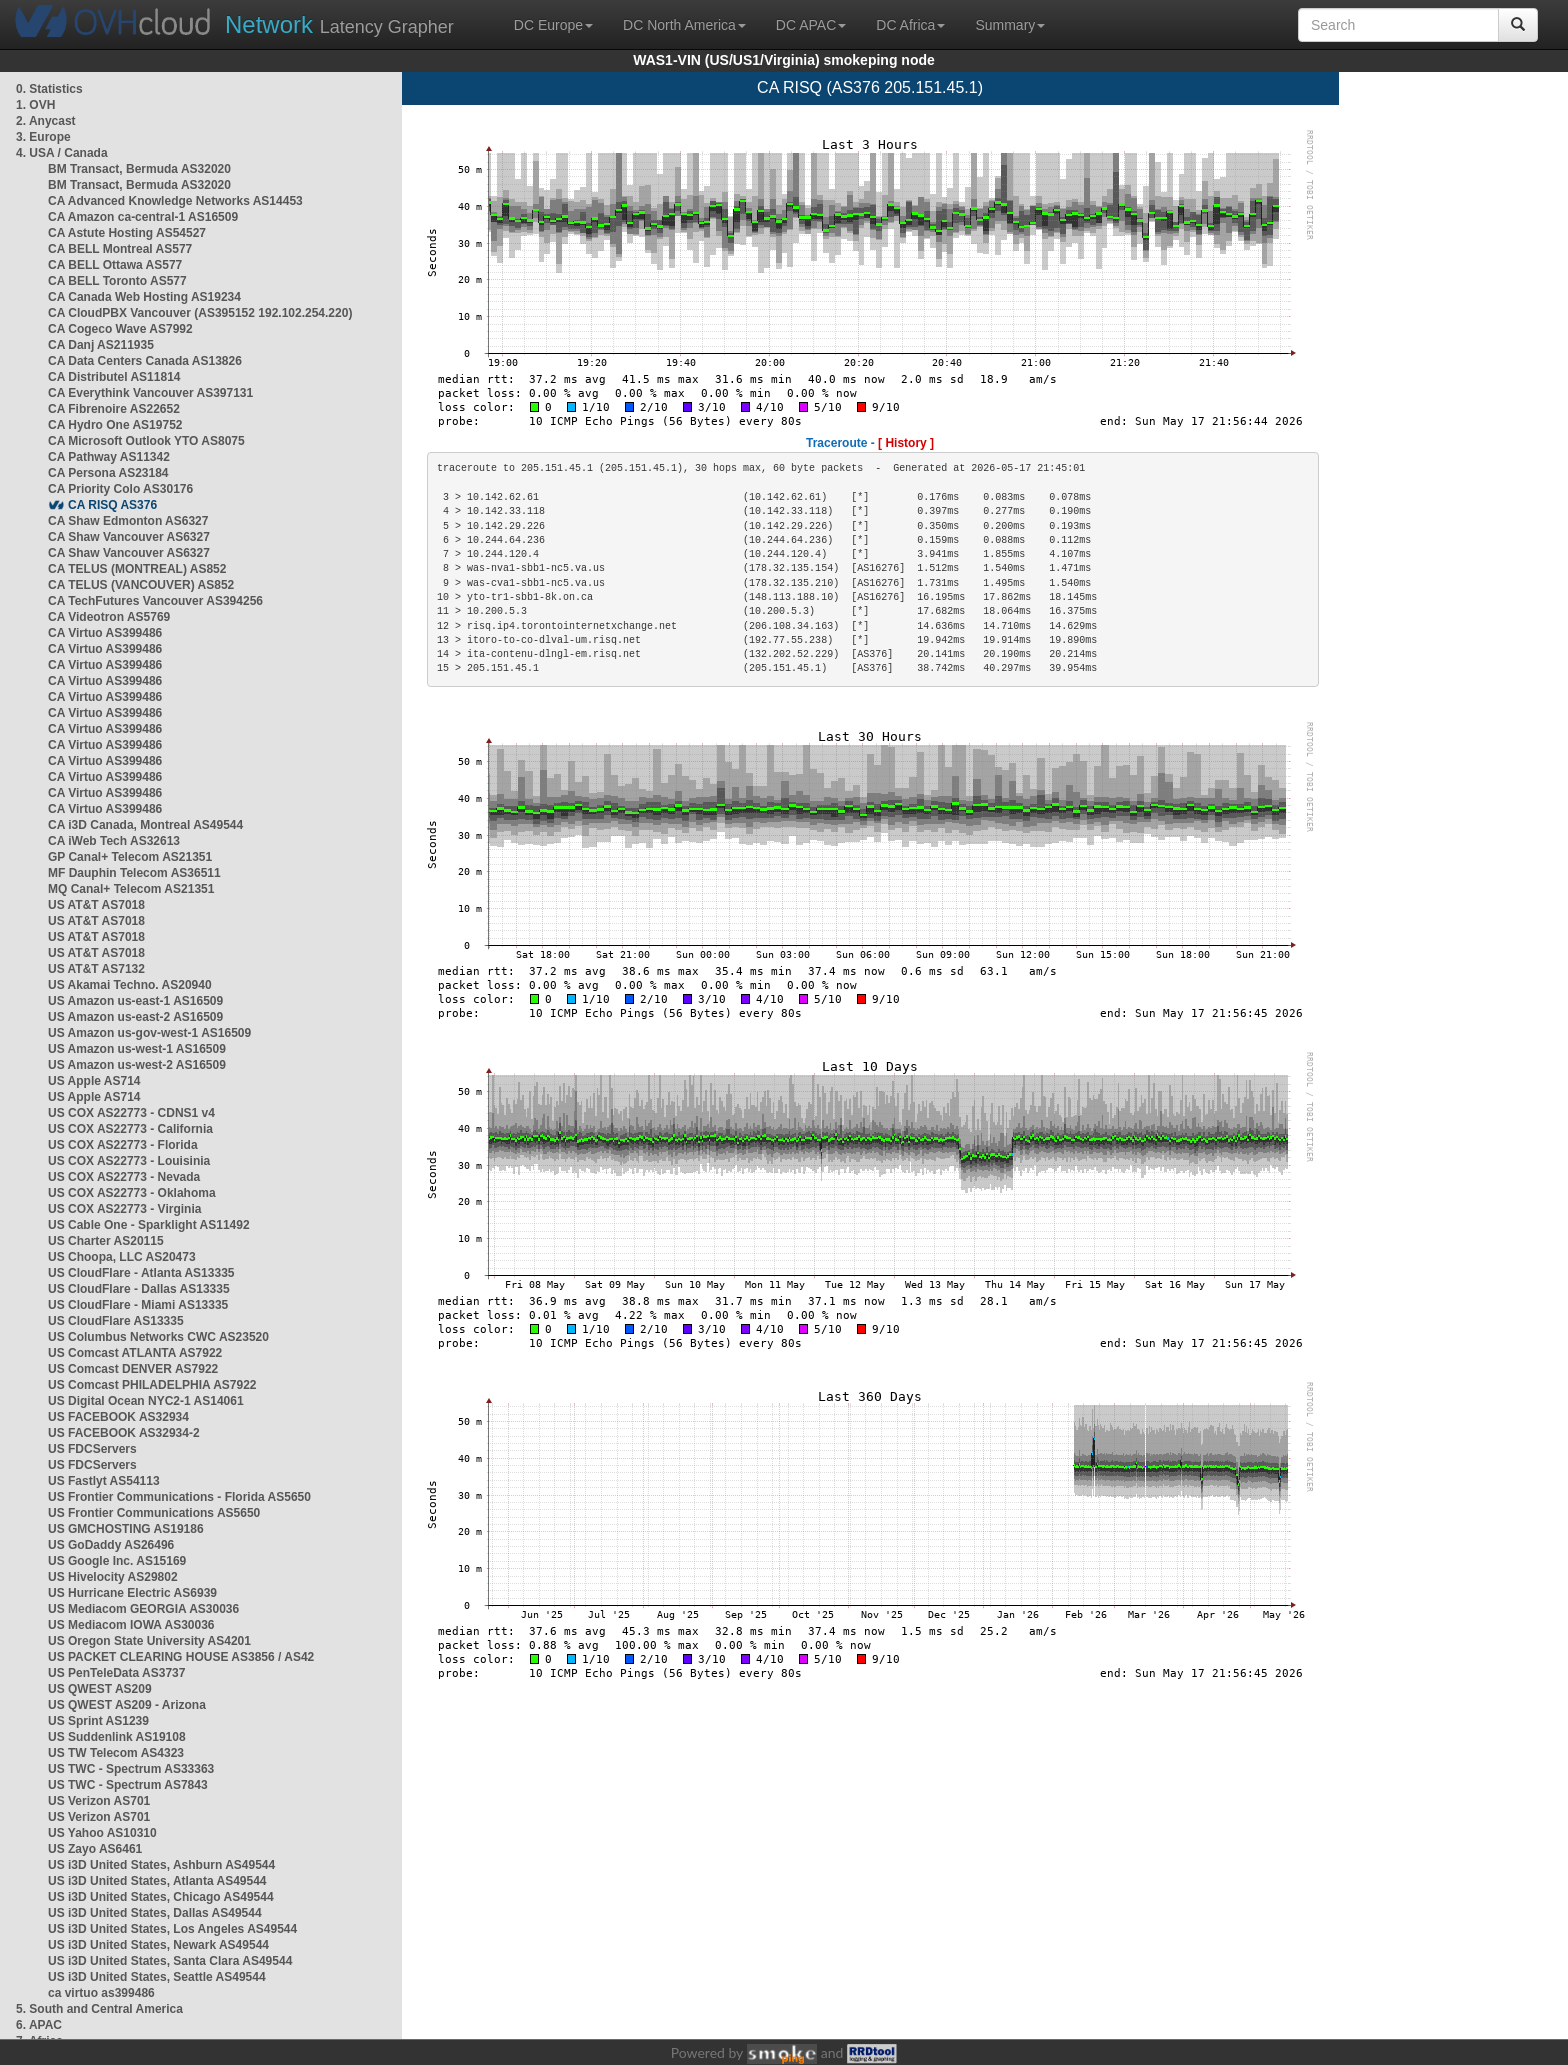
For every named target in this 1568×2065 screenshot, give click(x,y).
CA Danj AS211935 (101, 345)
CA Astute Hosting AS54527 (127, 233)
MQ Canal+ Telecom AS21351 (131, 889)
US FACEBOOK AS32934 (118, 1417)
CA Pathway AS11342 (109, 457)
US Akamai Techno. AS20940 (130, 985)
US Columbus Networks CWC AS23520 (158, 1337)
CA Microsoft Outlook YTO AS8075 (146, 441)
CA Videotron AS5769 (109, 617)
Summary (1010, 25)
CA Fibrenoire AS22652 (114, 409)
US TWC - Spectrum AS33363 (131, 1769)
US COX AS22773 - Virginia (124, 1209)
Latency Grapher (339, 24)
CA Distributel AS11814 (114, 377)
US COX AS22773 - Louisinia (129, 1161)
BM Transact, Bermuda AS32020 (139, 169)
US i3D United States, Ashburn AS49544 (161, 1865)
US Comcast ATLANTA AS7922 (135, 1353)
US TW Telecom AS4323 (116, 1753)
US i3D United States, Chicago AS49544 (161, 1897)
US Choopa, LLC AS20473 (122, 1257)
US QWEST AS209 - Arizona (127, 1705)
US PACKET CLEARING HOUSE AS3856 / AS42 (181, 1657)
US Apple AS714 (94, 1081)
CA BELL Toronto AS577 (117, 281)
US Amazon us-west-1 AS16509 (137, 1049)
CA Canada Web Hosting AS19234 (144, 297)
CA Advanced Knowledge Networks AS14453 (175, 201)
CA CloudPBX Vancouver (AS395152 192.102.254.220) (200, 313)
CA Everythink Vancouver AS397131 (150, 393)
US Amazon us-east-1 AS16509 (135, 1001)
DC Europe (553, 25)
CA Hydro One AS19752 (115, 425)
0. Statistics (49, 89)
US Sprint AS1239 (98, 1721)
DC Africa (910, 25)
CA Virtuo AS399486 (105, 633)
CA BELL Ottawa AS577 (115, 265)
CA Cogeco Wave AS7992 (120, 329)
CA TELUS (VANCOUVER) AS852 (141, 585)
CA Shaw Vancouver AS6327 (129, 537)
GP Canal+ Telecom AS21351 (130, 857)
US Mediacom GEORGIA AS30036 (143, 1609)
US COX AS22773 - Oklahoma (132, 1193)
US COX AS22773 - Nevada (124, 1177)
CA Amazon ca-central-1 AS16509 (143, 217)
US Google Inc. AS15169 (117, 1561)
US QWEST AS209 (100, 1689)
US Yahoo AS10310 (102, 1833)
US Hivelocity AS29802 (113, 1577)
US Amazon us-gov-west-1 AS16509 (149, 1033)
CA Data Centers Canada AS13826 (145, 361)
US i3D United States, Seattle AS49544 (157, 1977)
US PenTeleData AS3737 (116, 1673)
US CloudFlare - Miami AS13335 (138, 1305)
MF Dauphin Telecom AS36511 (134, 873)
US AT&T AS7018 (96, 905)
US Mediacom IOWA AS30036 (131, 1625)
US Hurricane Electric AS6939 (132, 1593)
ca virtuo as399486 (101, 1993)
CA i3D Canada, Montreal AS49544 (145, 825)
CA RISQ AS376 (112, 505)
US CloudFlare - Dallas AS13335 (139, 1289)
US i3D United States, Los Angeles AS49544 (172, 1929)
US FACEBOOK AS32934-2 (124, 1433)
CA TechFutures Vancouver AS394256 (155, 601)
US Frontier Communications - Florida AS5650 (179, 1497)
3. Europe (43, 137)
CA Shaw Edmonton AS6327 (128, 521)
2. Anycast (46, 121)
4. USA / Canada (62, 153)
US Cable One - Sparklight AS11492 (149, 1225)
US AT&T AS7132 (96, 969)
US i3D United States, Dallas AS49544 (155, 1913)
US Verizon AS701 (99, 1801)
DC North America (684, 25)
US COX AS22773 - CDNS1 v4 (131, 1113)
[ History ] (906, 443)
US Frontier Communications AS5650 (154, 1513)
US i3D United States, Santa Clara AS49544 (170, 1961)
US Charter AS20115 (106, 1241)
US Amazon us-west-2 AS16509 (137, 1065)
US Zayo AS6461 (95, 1849)
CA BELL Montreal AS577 (120, 249)
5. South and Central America (99, 2009)
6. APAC (39, 2025)
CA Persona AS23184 (108, 473)
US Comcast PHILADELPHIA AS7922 (152, 1385)
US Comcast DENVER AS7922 (133, 1369)
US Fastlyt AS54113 (104, 1481)
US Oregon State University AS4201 (149, 1641)
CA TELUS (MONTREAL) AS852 (137, 569)
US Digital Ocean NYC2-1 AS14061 (146, 1401)
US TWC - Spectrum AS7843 (128, 1785)
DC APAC (811, 25)
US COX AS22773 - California (130, 1129)
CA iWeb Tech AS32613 (114, 841)
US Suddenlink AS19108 (117, 1737)
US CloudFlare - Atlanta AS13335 (141, 1273)
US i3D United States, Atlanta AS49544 (157, 1881)
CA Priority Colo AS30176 (120, 489)
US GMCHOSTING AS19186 (126, 1529)
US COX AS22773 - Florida (123, 1145)
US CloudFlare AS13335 (116, 1321)
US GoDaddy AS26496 (111, 1545)
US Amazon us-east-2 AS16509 (135, 1017)
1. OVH (35, 105)
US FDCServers (92, 1449)
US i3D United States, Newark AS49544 (158, 1945)
